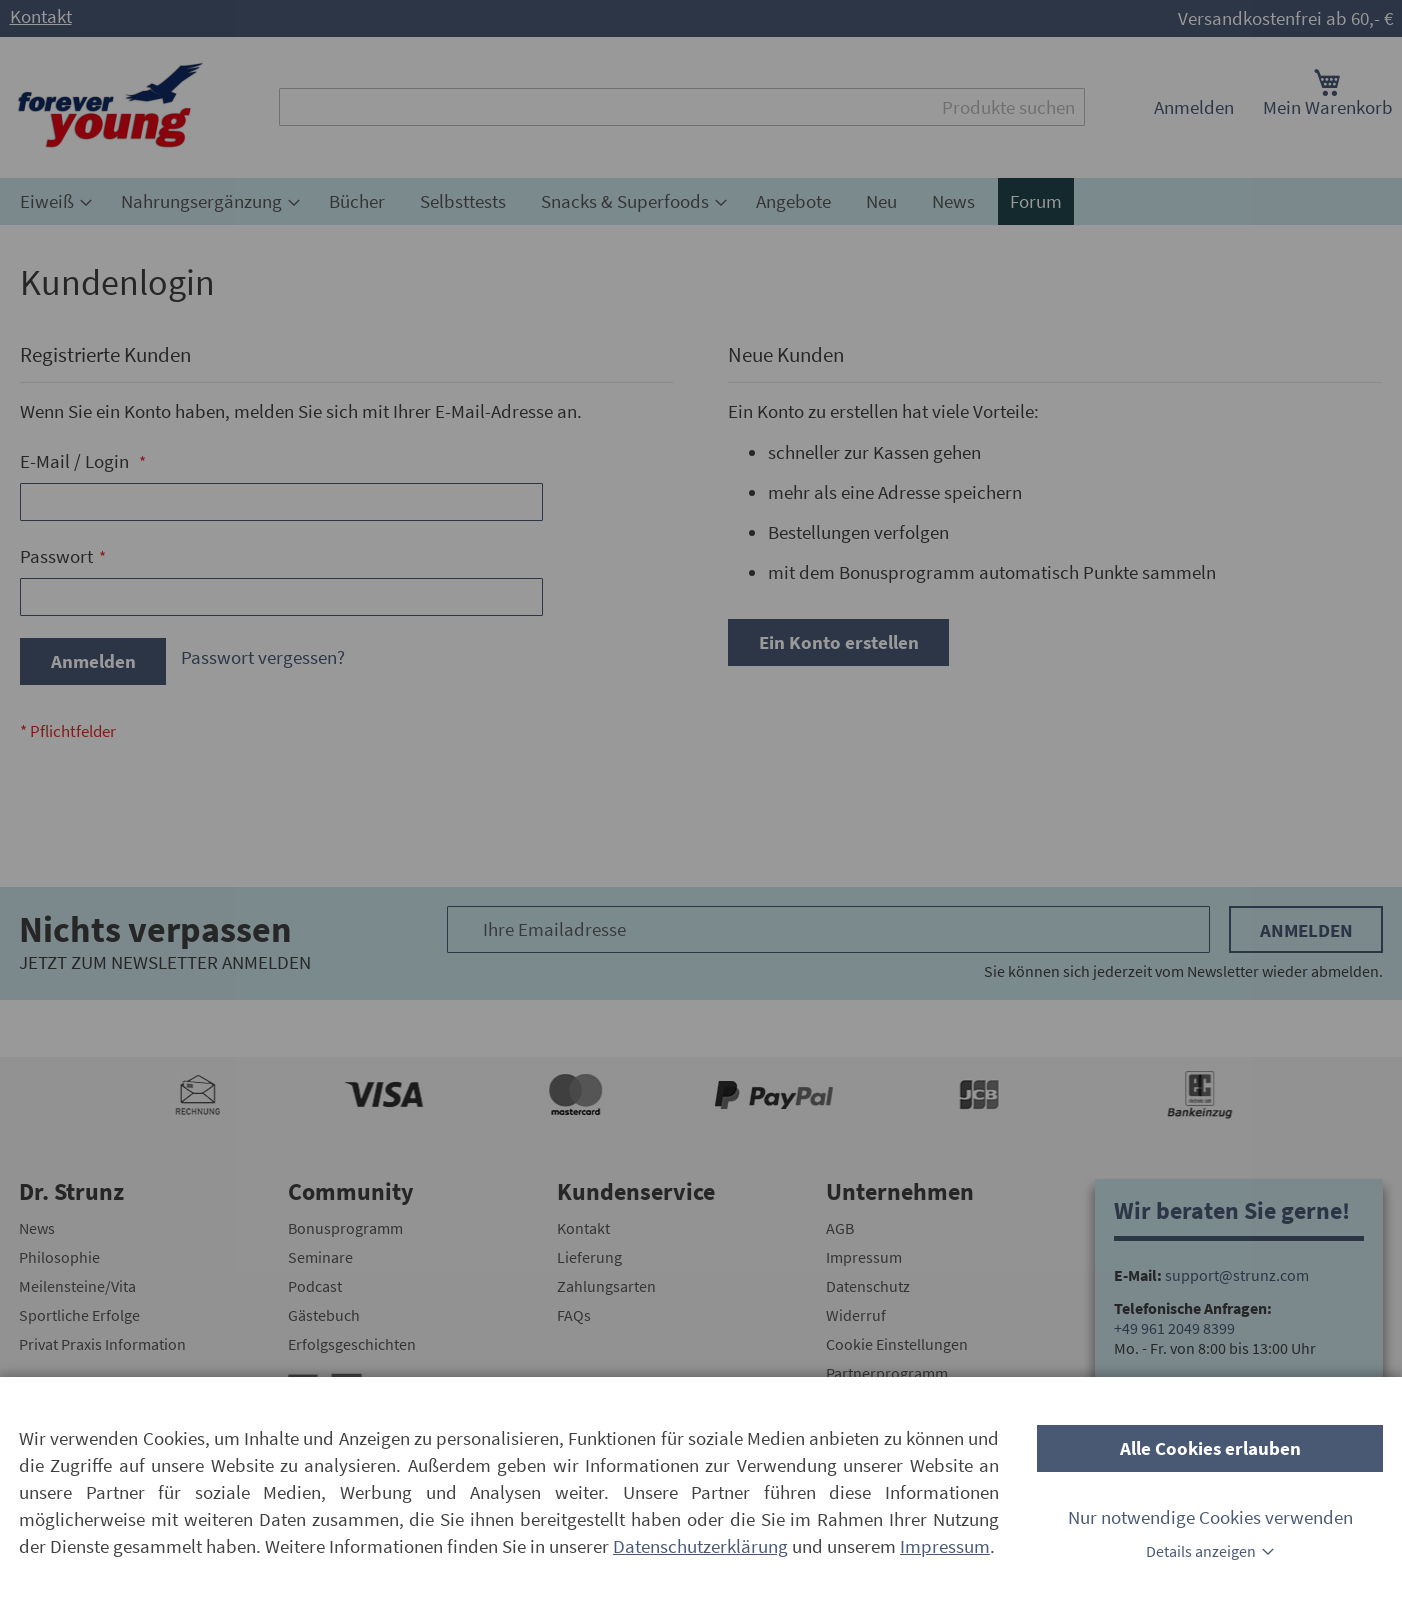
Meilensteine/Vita (77, 1286)
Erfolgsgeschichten (352, 1344)
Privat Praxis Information (102, 1344)
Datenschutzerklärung (700, 1546)
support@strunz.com (1237, 1275)
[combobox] (682, 107)
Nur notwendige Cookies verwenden (1210, 1517)
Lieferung (589, 1257)
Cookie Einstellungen (897, 1344)
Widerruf (856, 1315)
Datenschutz (868, 1286)
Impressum (864, 1257)
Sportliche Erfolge (79, 1315)
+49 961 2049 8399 (1174, 1328)
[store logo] (110, 107)
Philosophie (59, 1257)
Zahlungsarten (606, 1286)
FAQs (574, 1315)
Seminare (320, 1257)
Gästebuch (324, 1315)
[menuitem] (53, 201)
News (37, 1228)
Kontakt (41, 16)
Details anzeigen (1201, 1551)
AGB (840, 1228)
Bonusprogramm (345, 1228)
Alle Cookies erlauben (1210, 1448)
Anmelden (1194, 107)
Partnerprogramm (887, 1373)
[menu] (701, 201)
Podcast (315, 1286)
